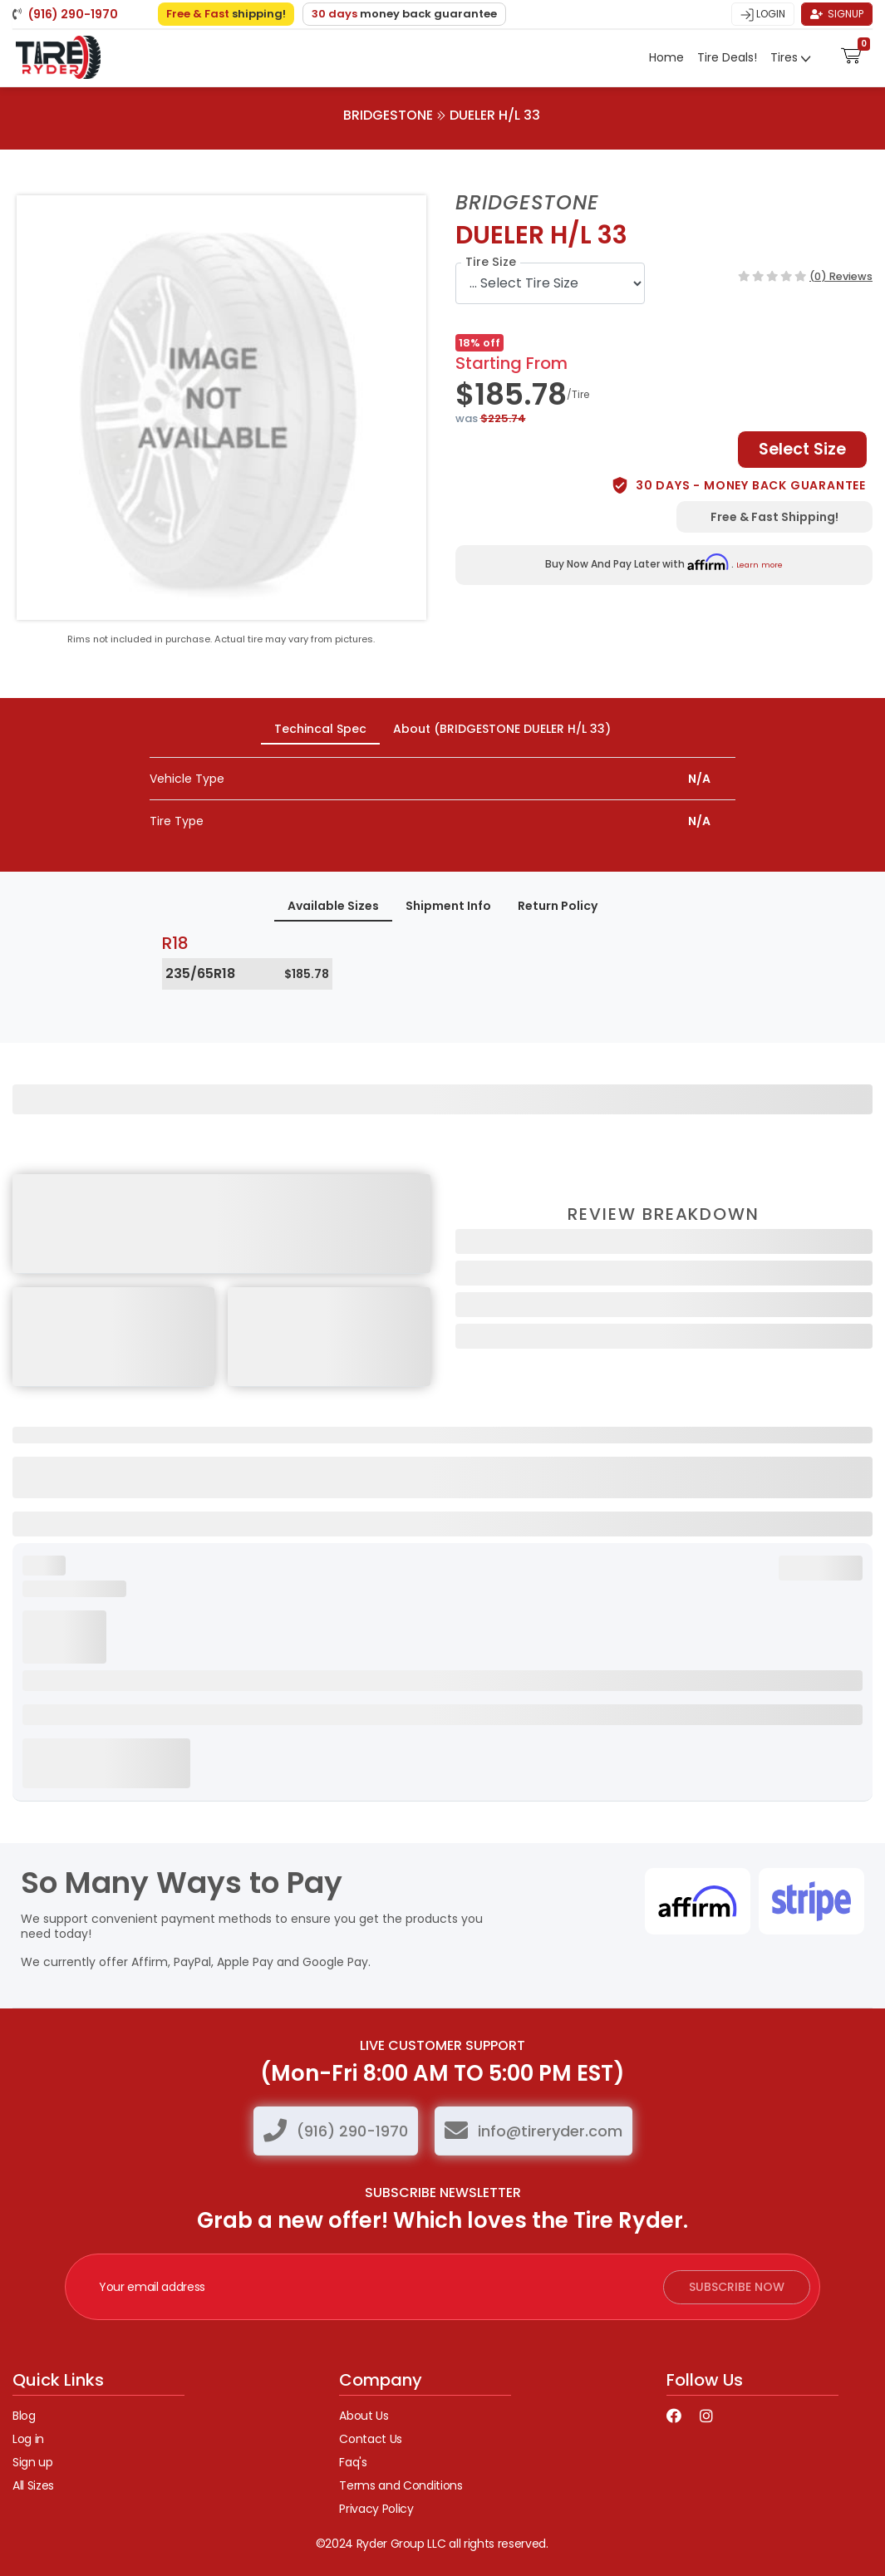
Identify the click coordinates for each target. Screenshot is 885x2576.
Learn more (759, 564)
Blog (24, 2415)
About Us (363, 2415)
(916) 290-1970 (352, 2131)
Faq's (352, 2462)
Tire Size (490, 261)
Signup (836, 14)
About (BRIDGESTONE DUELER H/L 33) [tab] (502, 728)
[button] (851, 54)
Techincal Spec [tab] (320, 728)
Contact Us (370, 2439)
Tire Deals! (727, 57)
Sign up (32, 2462)
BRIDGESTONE (388, 115)
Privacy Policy (376, 2508)
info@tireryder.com (550, 2131)
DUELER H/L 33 (495, 115)
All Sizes (33, 2485)
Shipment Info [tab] (448, 905)
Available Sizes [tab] (333, 905)
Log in (28, 2439)
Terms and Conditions (400, 2485)
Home (666, 57)
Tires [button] (785, 57)
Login (762, 14)
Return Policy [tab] (557, 905)
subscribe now (736, 2287)
